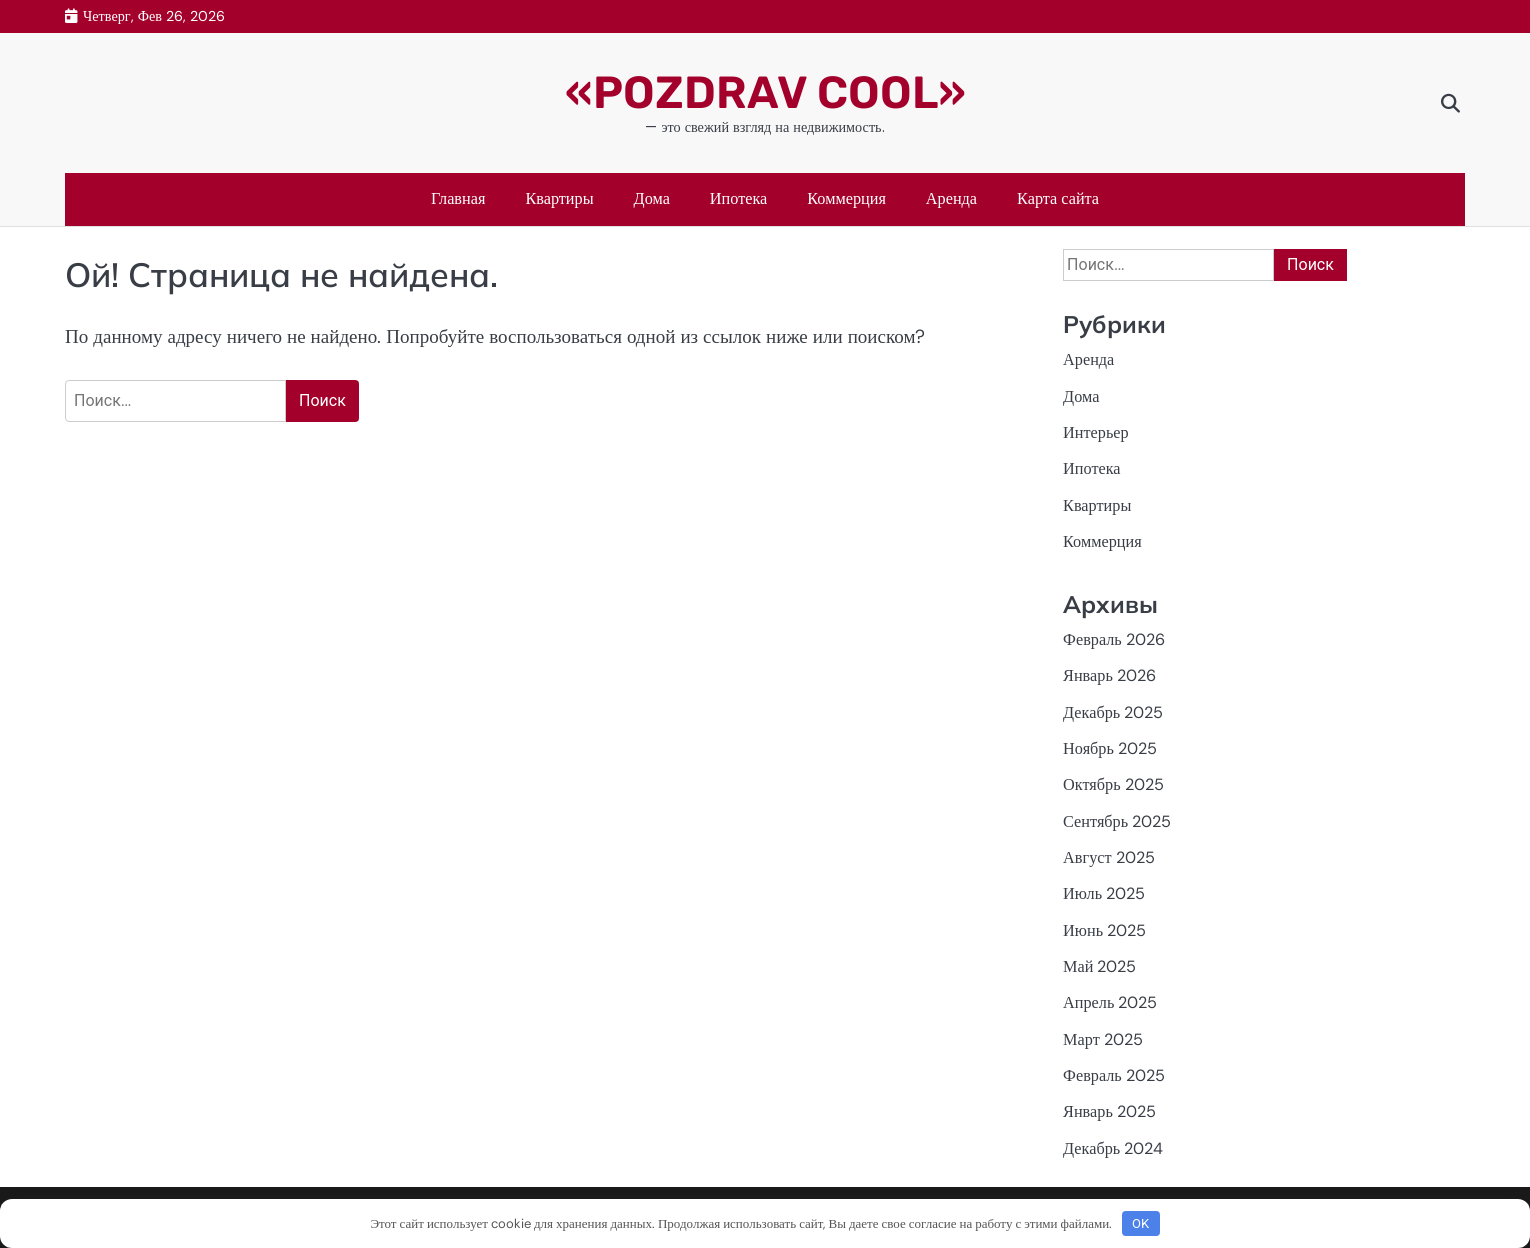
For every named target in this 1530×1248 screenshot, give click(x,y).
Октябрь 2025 (1113, 784)
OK (1140, 1223)
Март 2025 (1103, 1039)
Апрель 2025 (1110, 1002)
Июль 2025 (1104, 893)
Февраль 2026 (1114, 639)
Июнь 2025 (1104, 930)
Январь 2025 (1109, 1111)
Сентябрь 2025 (1117, 821)
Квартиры (559, 198)
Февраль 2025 (1114, 1075)
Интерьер (1096, 432)
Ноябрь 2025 (1110, 748)
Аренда (951, 198)
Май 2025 (1099, 966)
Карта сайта (1058, 198)
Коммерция (846, 198)
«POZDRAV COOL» (765, 92)
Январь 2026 (1109, 675)
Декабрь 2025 (1113, 712)
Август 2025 (1108, 857)
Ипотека (738, 198)
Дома (652, 198)
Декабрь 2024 (1113, 1148)
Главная (458, 198)
